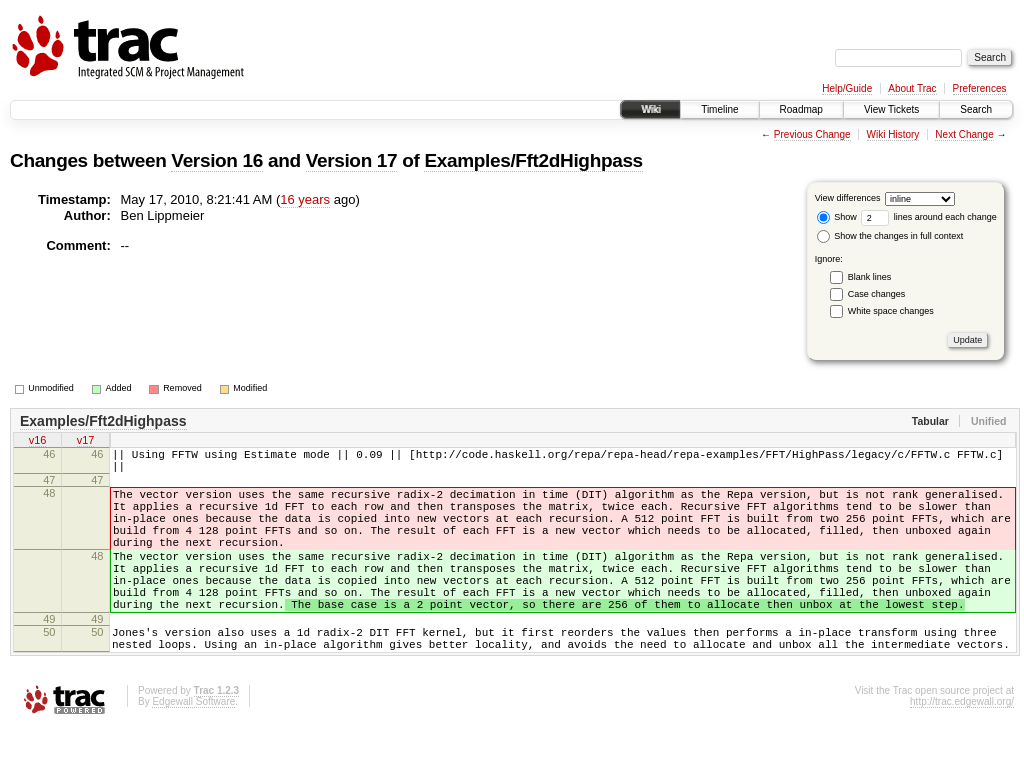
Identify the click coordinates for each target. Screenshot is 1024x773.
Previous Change (812, 134)
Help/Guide (847, 88)
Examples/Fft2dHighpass (533, 160)
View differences (848, 198)
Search (976, 109)
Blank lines (870, 277)
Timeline (719, 109)
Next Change (964, 134)
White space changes (891, 311)
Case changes (877, 294)
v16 (38, 442)
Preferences (980, 88)
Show (837, 217)
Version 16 (217, 160)
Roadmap (801, 109)
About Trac (912, 88)
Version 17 (352, 160)
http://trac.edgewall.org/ (962, 746)
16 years (305, 199)
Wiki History (893, 134)
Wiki (650, 109)
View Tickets (891, 109)
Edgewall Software (193, 746)
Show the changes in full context (890, 236)
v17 (86, 442)
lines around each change (929, 217)
